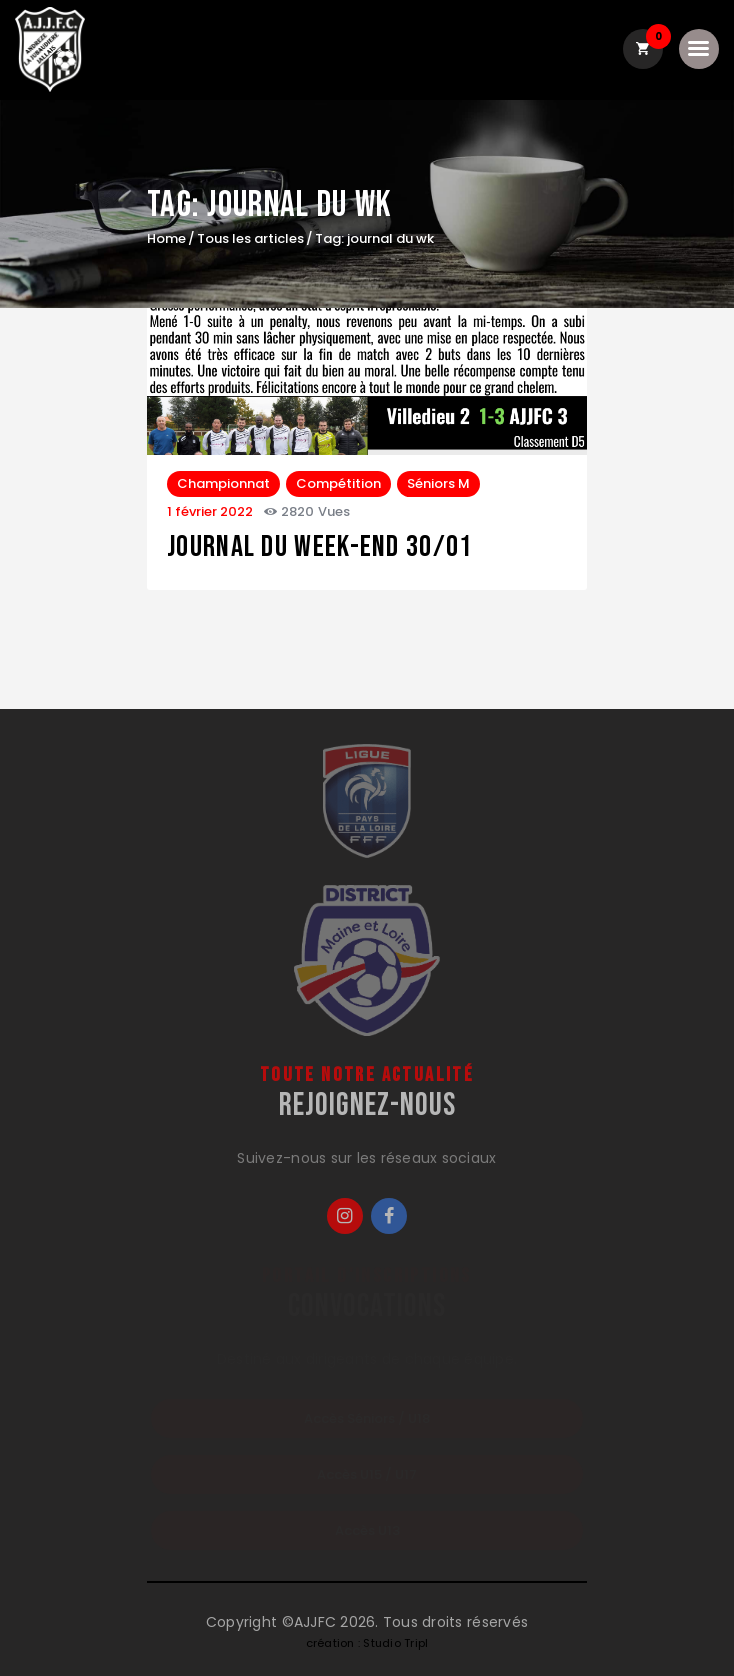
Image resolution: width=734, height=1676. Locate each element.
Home (166, 239)
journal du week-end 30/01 (320, 547)
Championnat (223, 483)
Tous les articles (250, 238)
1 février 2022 (210, 511)
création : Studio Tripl (367, 1643)
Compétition (338, 483)
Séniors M (438, 483)
